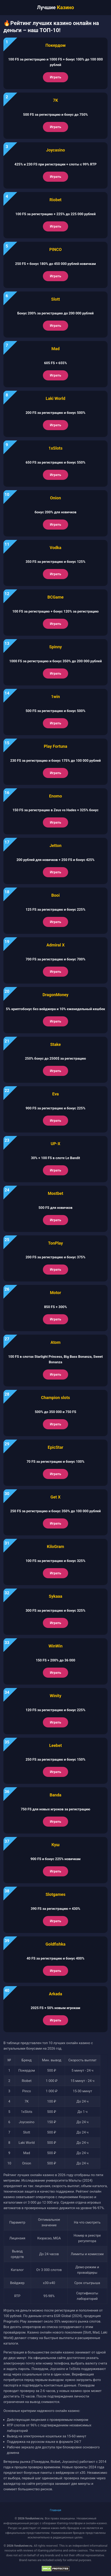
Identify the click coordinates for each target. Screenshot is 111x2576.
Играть (55, 77)
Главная (55, 2510)
